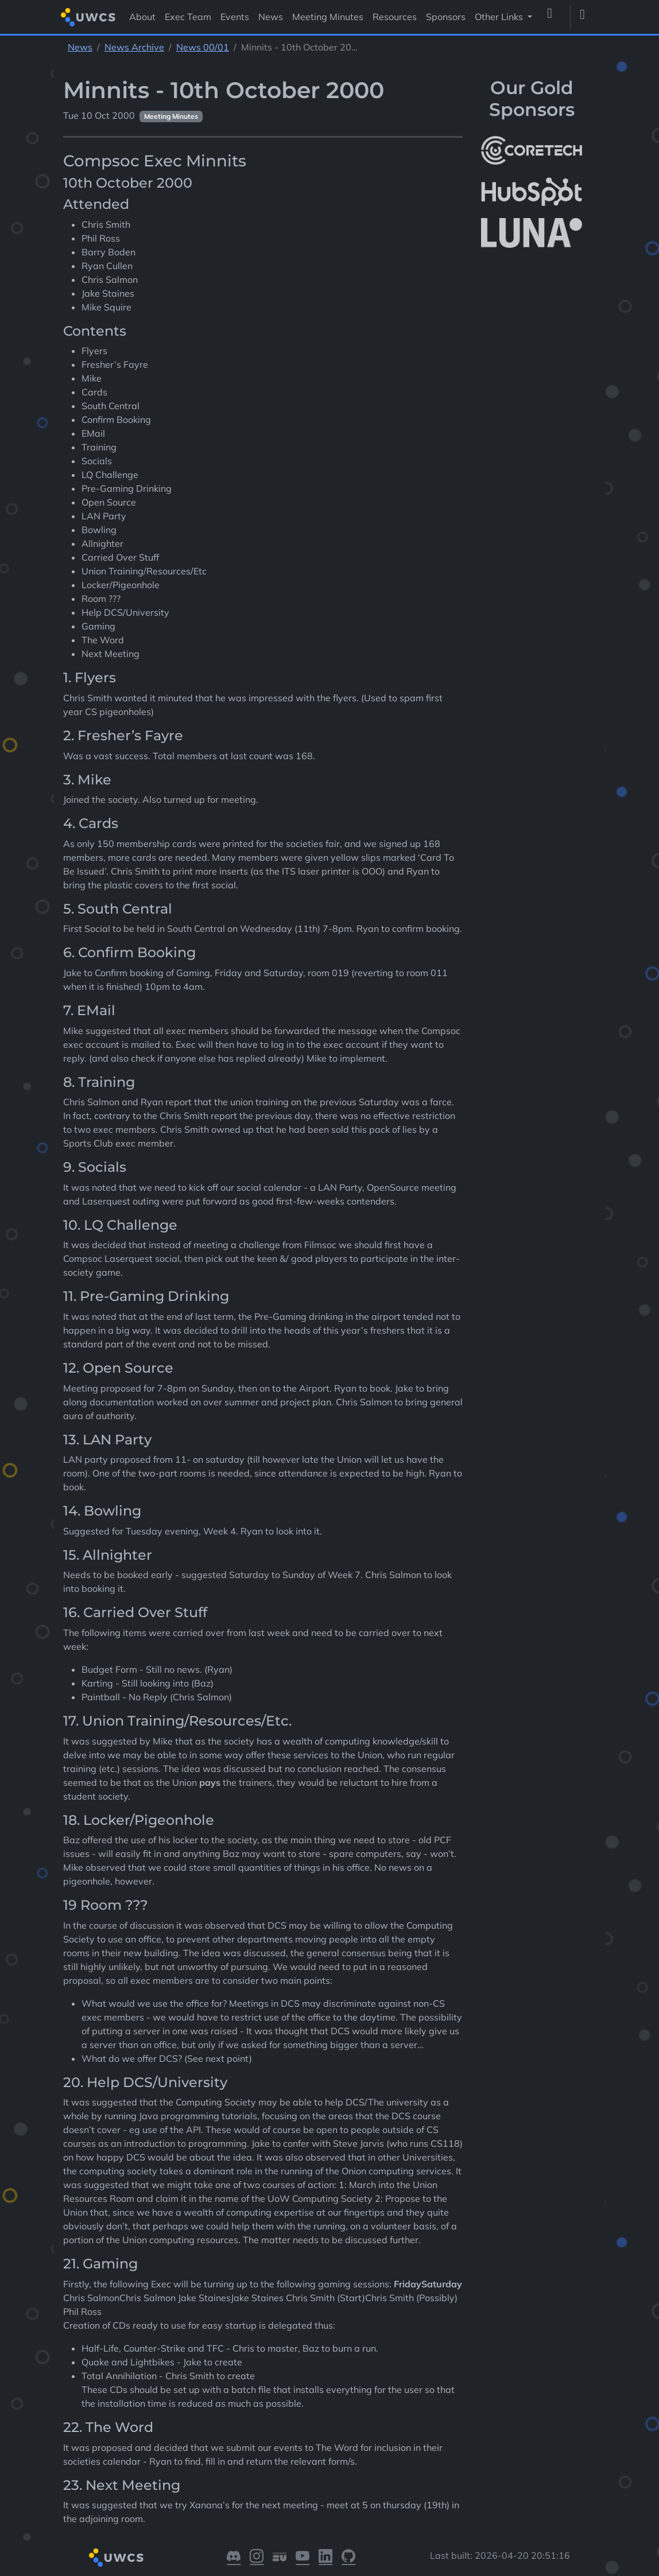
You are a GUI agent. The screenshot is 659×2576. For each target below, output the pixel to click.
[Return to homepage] (88, 17)
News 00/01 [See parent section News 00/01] (202, 47)
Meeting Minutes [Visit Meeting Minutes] (327, 16)
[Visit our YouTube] (302, 2558)
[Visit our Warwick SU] (279, 2558)
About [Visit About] (142, 16)
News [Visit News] (270, 16)
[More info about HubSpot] (531, 192)
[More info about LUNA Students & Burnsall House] (531, 233)
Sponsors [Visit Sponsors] (446, 16)
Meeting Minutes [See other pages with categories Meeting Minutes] (171, 116)
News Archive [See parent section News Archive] (134, 47)
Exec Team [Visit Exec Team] (188, 16)
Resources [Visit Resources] (395, 16)
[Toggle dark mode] (586, 17)
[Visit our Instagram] (256, 2558)
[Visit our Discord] (234, 2558)
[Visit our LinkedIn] (325, 2558)
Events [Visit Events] (234, 16)
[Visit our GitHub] (348, 2558)
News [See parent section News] (80, 47)
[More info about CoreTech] (531, 150)
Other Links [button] (500, 16)
